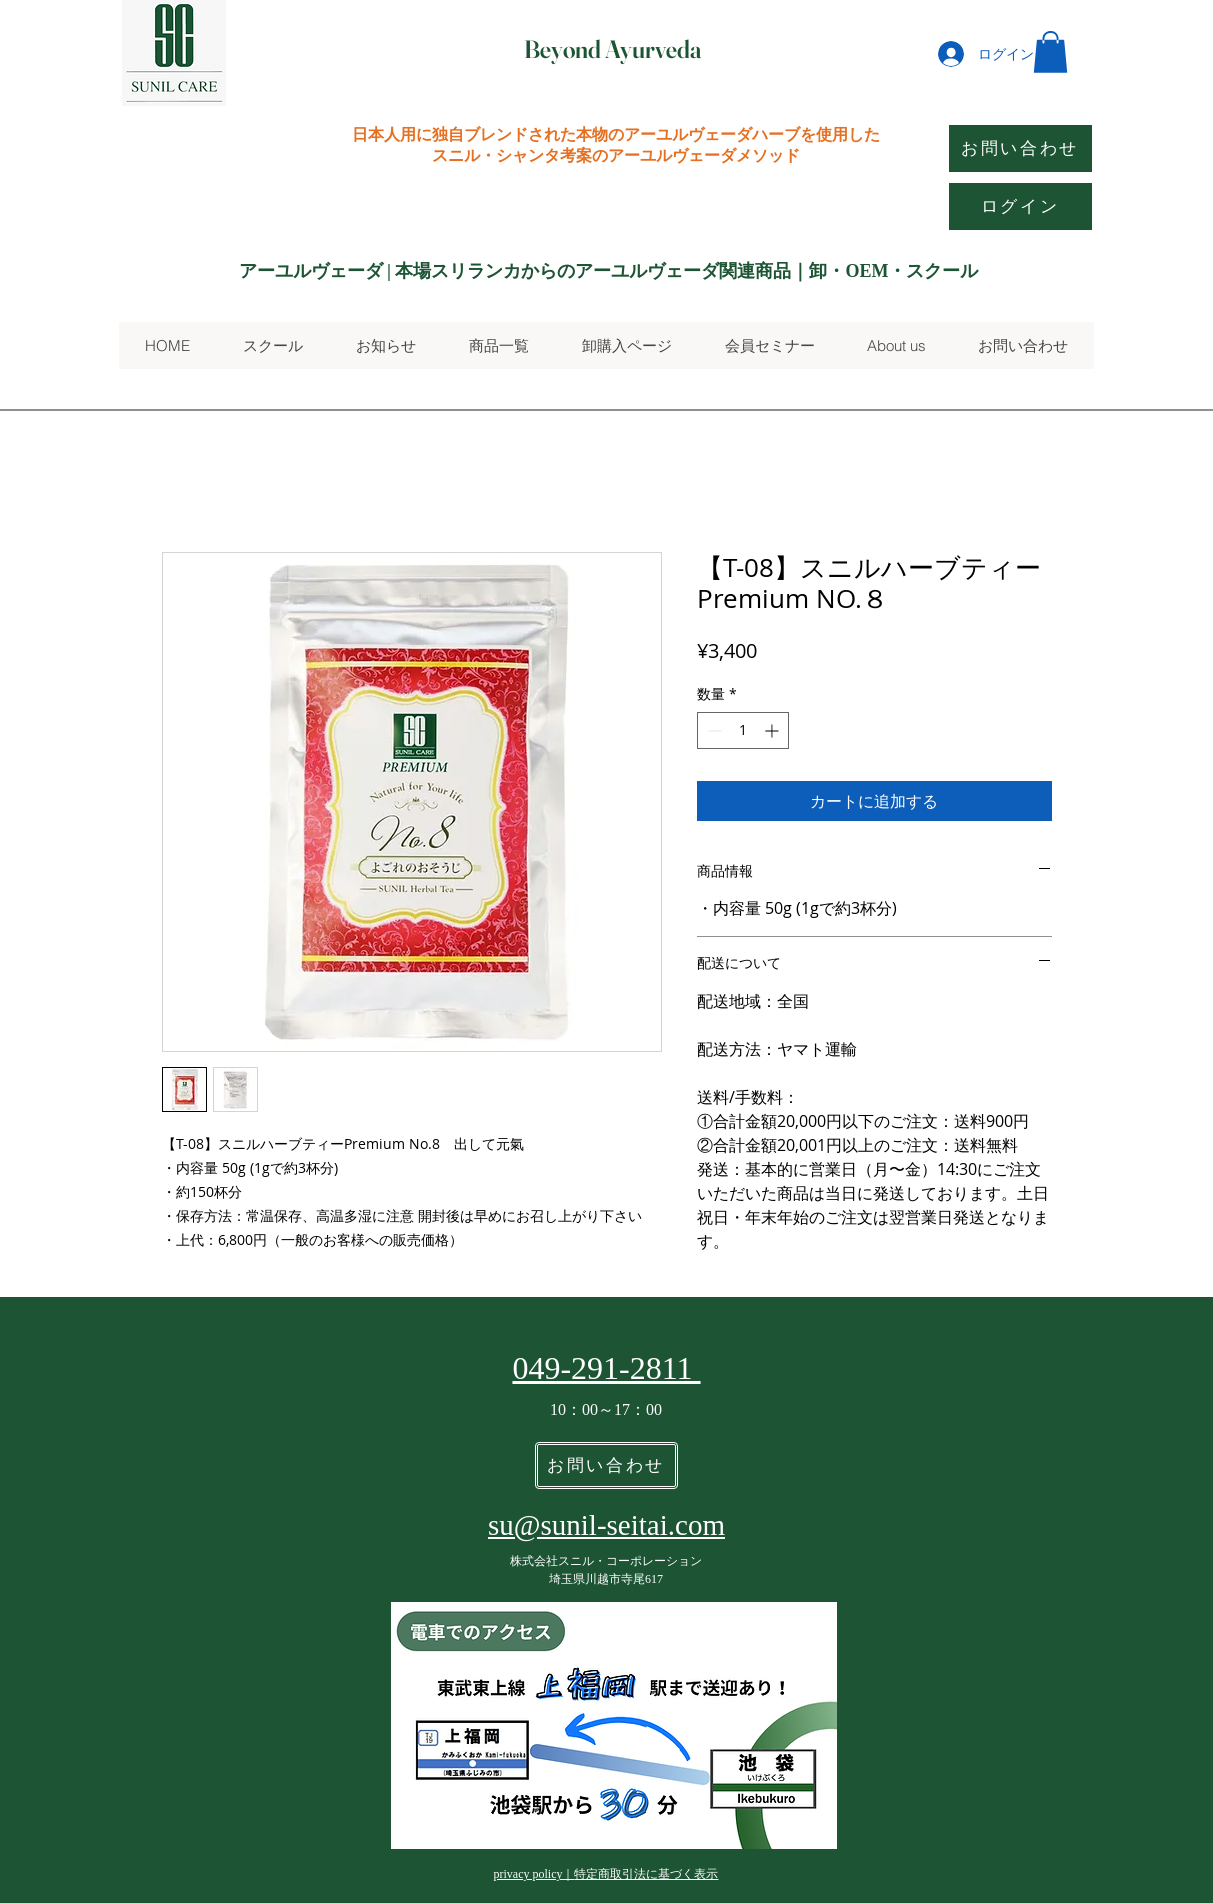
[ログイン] (1020, 206)
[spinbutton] (743, 730)
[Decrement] (712, 730)
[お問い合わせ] (1020, 148)
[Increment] (773, 730)
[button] (1050, 52)
